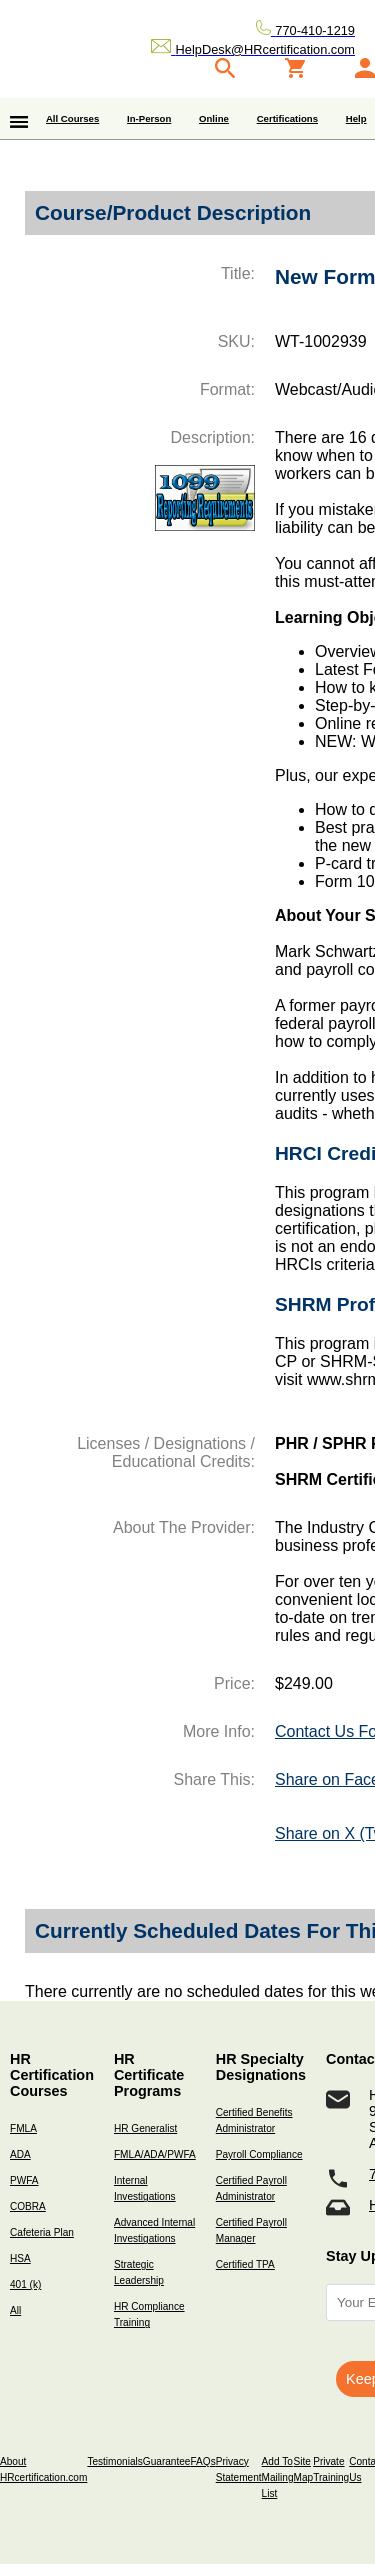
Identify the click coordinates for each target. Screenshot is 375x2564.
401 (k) (25, 2284)
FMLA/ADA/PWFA (155, 2154)
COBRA (28, 2206)
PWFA (24, 2180)
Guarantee (167, 2461)
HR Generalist (145, 2128)
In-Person (149, 118)
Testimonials (114, 2461)
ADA (20, 2154)
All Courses (72, 118)
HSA (20, 2258)
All (15, 2310)
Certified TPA (245, 2264)
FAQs (202, 2461)
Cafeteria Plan (42, 2232)
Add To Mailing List (278, 2477)
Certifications (287, 118)
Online (214, 118)
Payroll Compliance (259, 2154)
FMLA (23, 2128)
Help (356, 118)
